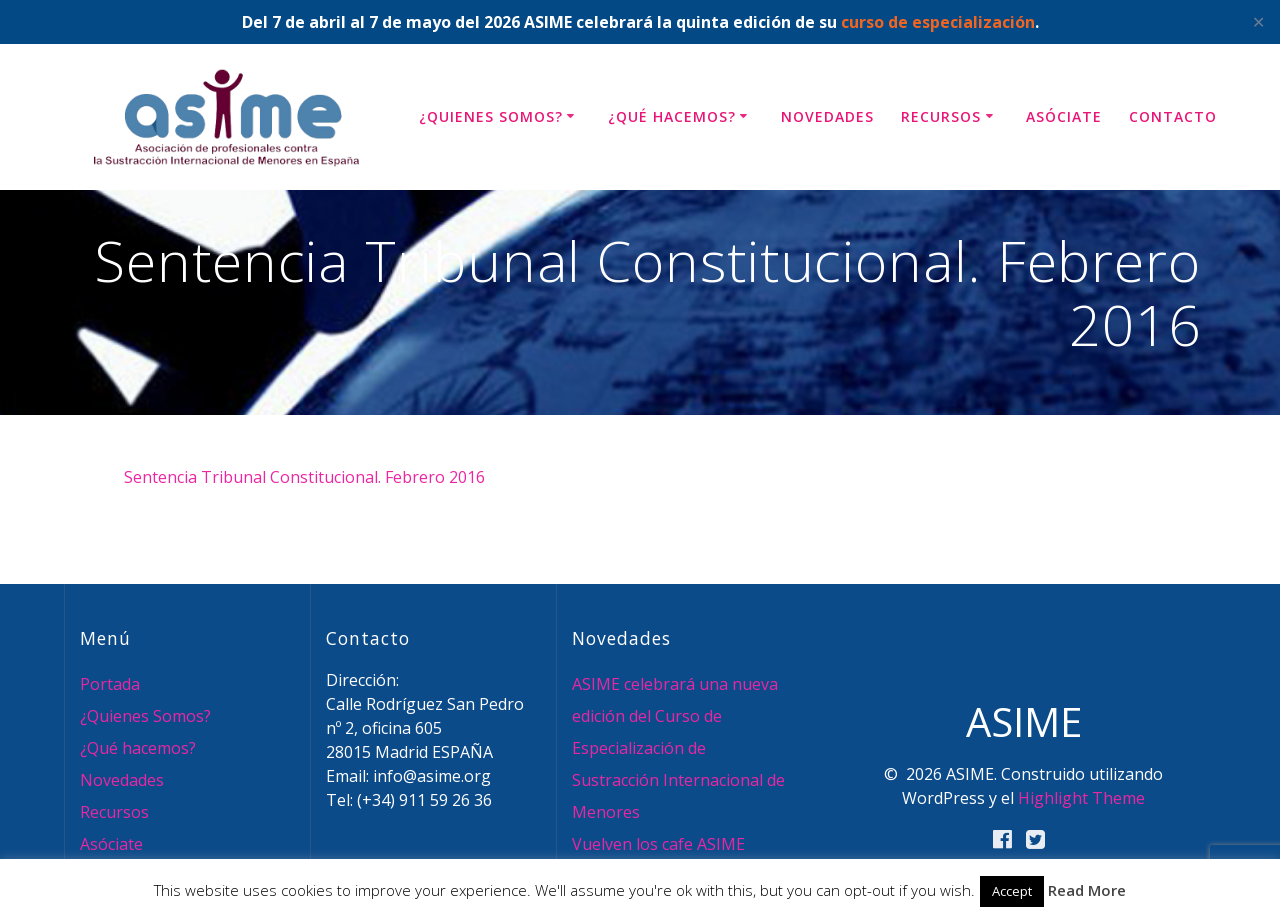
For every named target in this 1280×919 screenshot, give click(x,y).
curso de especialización (938, 22)
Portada (110, 684)
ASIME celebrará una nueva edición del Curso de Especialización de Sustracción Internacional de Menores (678, 748)
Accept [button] (1012, 891)
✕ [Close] (1258, 22)
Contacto (1173, 116)
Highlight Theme (1081, 798)
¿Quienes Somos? (491, 116)
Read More (1087, 890)
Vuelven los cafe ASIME (658, 844)
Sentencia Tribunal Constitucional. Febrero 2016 (304, 477)
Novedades (827, 116)
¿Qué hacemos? (672, 116)
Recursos (941, 116)
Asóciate (1064, 116)
